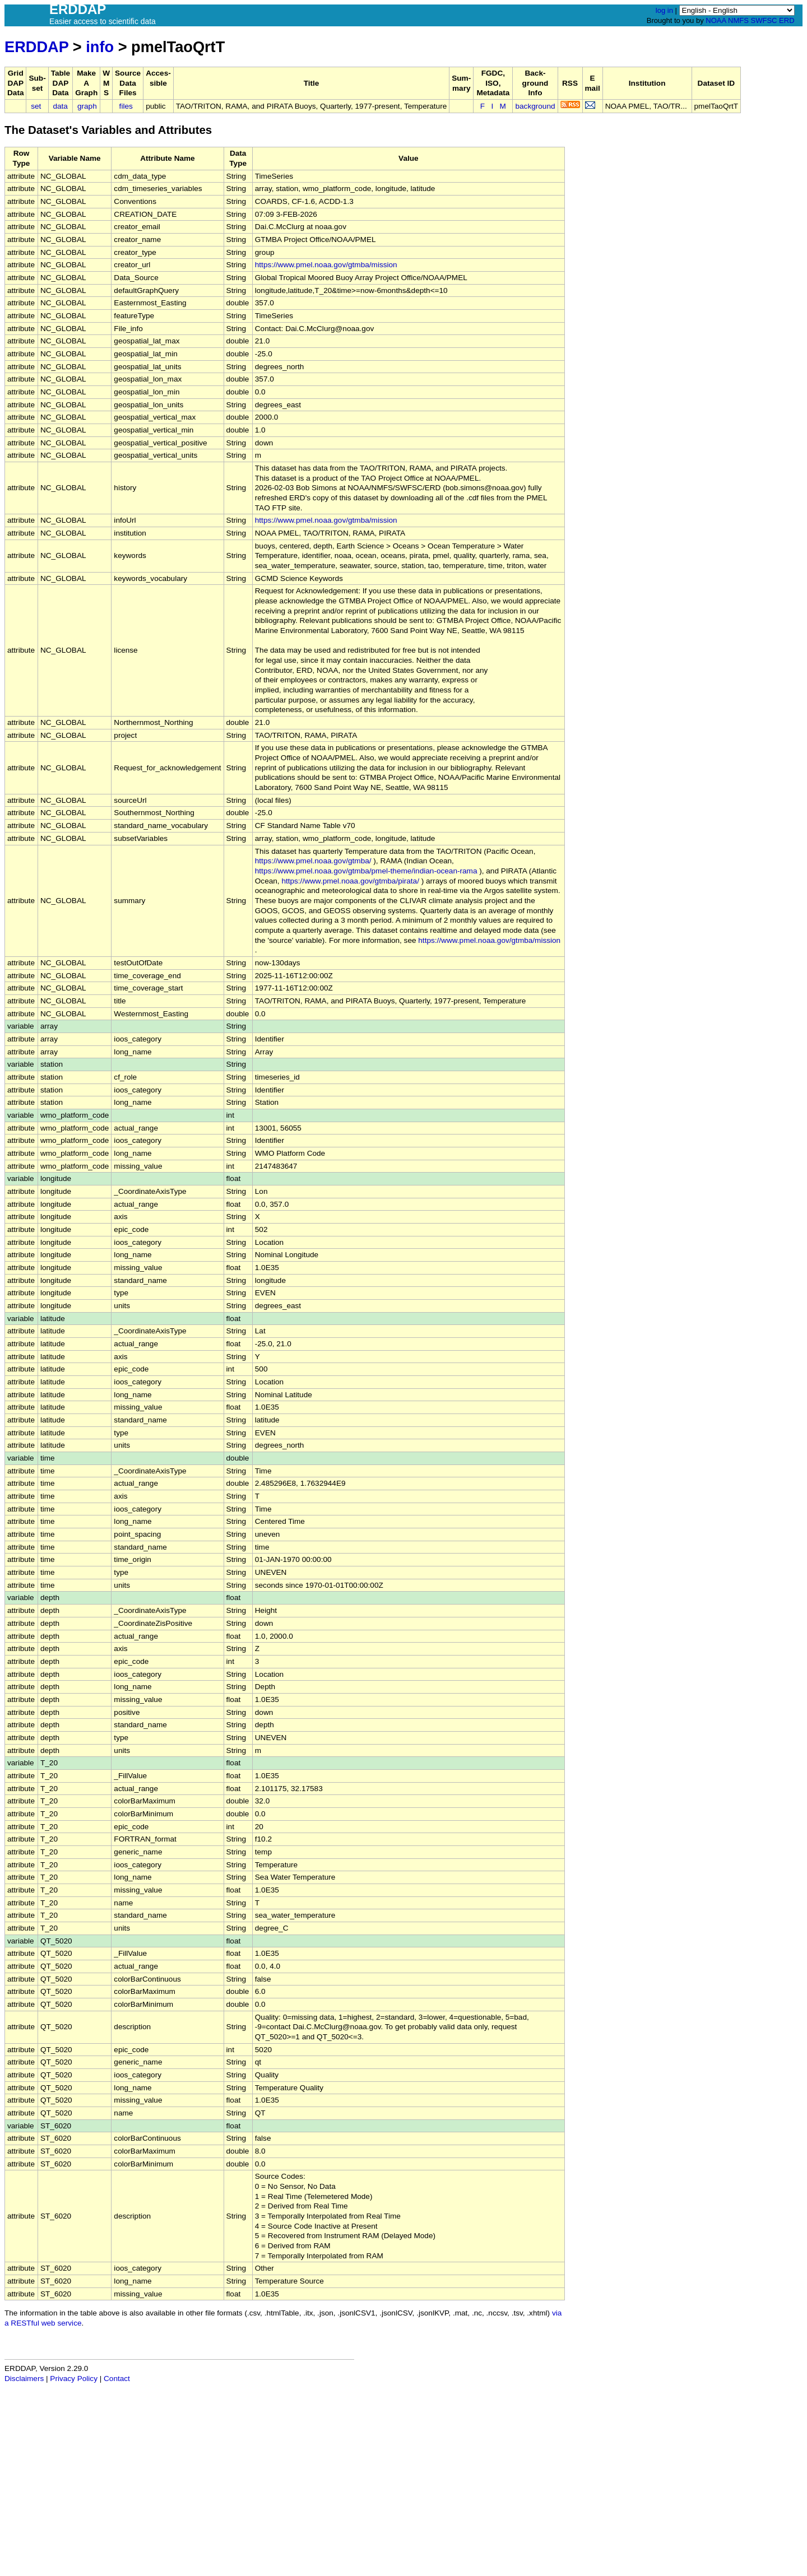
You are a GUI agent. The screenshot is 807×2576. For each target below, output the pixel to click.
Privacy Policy (74, 2378)
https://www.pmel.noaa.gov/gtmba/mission (326, 265)
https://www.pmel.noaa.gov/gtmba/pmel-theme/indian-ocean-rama (366, 871)
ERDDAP (36, 46)
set (36, 106)
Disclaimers (24, 2378)
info (100, 46)
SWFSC (764, 20)
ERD (786, 20)
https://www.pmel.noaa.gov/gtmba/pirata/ (350, 881)
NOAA (716, 20)
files (126, 106)
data (60, 106)
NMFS (738, 20)
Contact (117, 2378)
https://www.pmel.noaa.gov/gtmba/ (313, 861)
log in (664, 10)
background (535, 106)
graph (87, 106)
